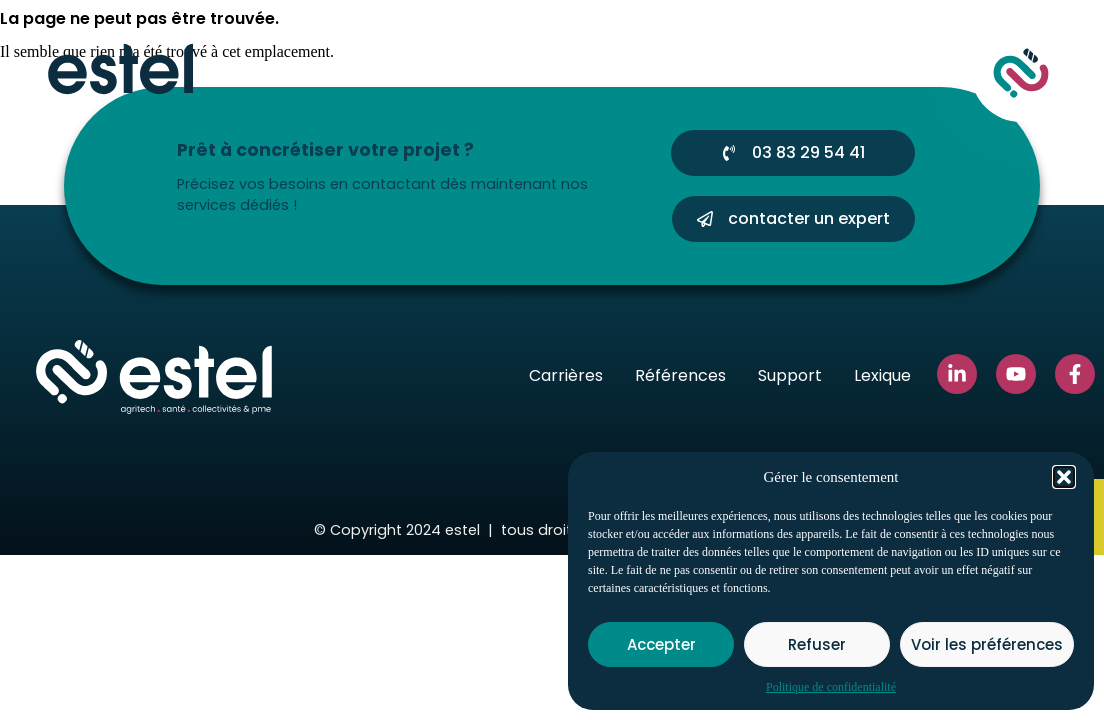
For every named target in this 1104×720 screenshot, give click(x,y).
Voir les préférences (987, 644)
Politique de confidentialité (831, 687)
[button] (1064, 477)
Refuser (817, 644)
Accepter (661, 644)
